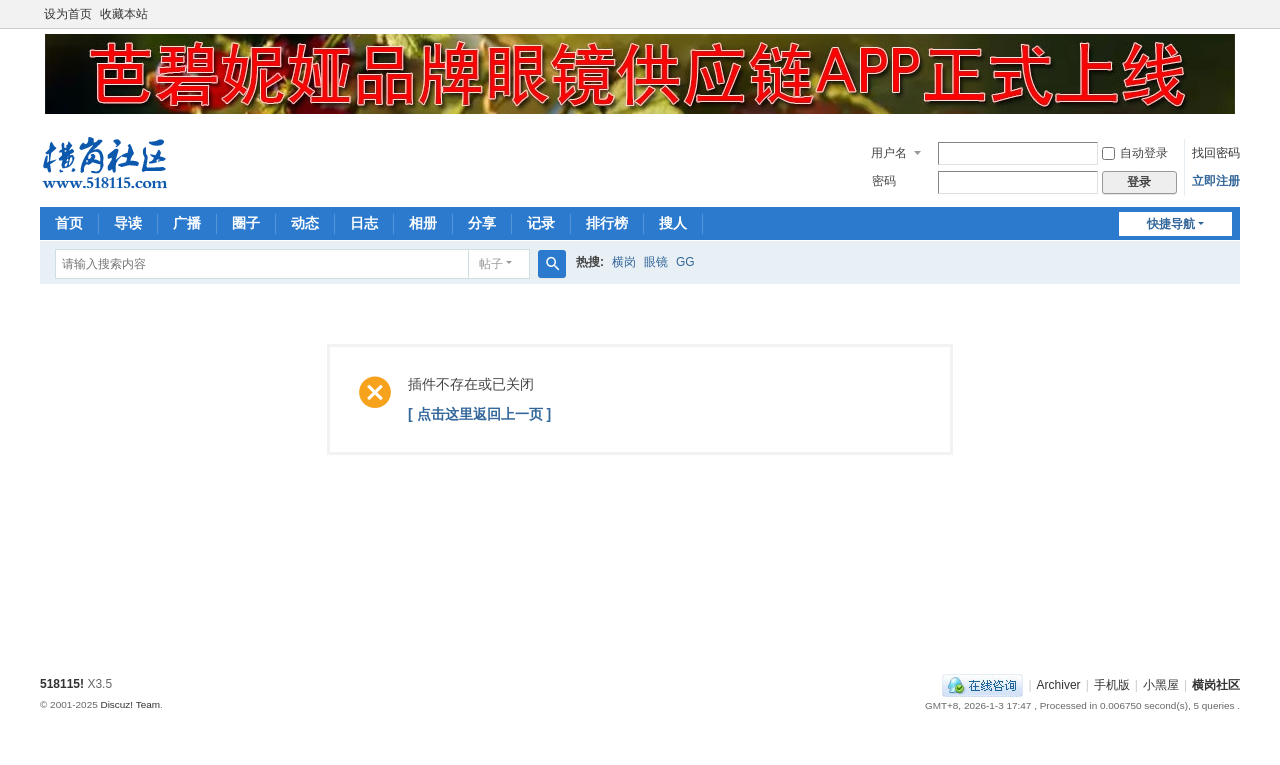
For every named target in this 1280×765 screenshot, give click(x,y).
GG (685, 262)
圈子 (246, 223)
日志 (364, 223)
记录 (541, 223)
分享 (482, 223)
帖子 (491, 264)
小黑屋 (1161, 685)
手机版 (1112, 685)
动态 (305, 223)
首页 (69, 223)
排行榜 (607, 223)
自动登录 (1135, 153)
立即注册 (1216, 181)
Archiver (1059, 685)
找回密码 (1216, 153)
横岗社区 (1216, 685)
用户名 (889, 153)
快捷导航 (1171, 224)
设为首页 (68, 14)
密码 (884, 181)
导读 (128, 223)
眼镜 (656, 262)
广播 (187, 223)
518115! (62, 684)
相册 (423, 223)
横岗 (624, 262)
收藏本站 (124, 14)
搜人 (673, 223)
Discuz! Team (130, 704)
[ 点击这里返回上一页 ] (479, 414)
